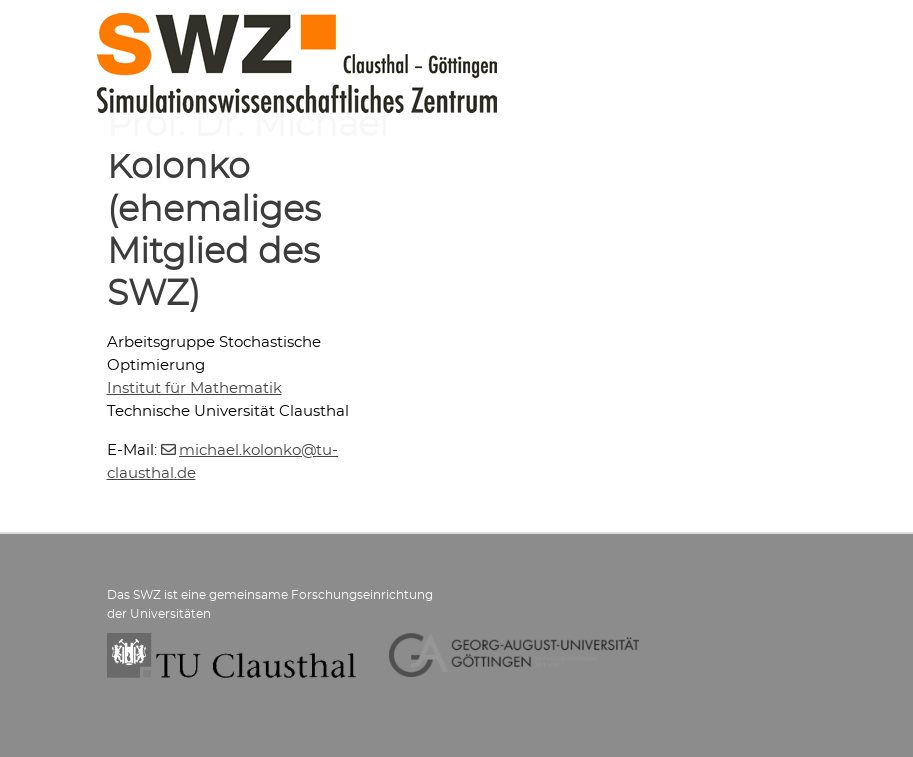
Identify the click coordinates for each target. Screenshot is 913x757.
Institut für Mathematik (194, 388)
